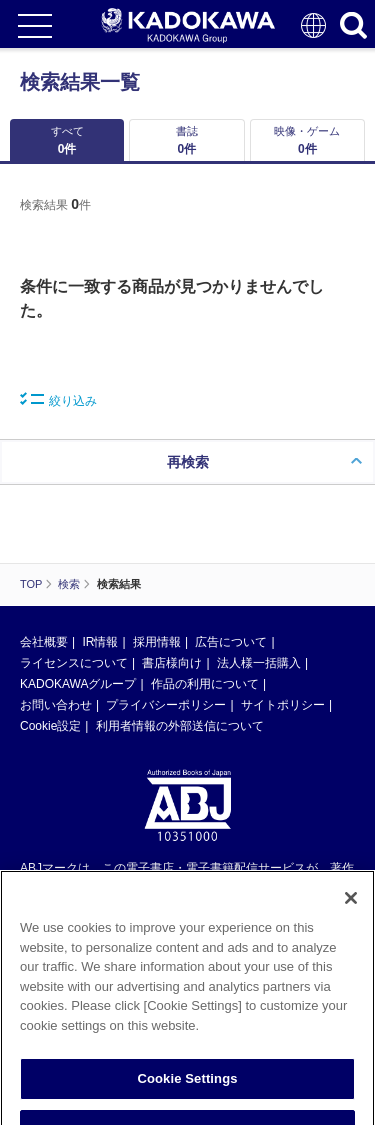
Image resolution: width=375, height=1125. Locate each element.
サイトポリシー (283, 705)
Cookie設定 (50, 726)
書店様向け (172, 663)
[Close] (351, 908)
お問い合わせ (56, 705)
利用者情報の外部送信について (180, 726)
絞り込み (58, 400)
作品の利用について (205, 684)
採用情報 (157, 642)
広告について (231, 642)
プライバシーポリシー (166, 705)
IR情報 (100, 642)
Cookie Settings (187, 1088)
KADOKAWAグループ (78, 684)
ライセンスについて (74, 663)
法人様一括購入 (259, 663)
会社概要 (44, 642)
